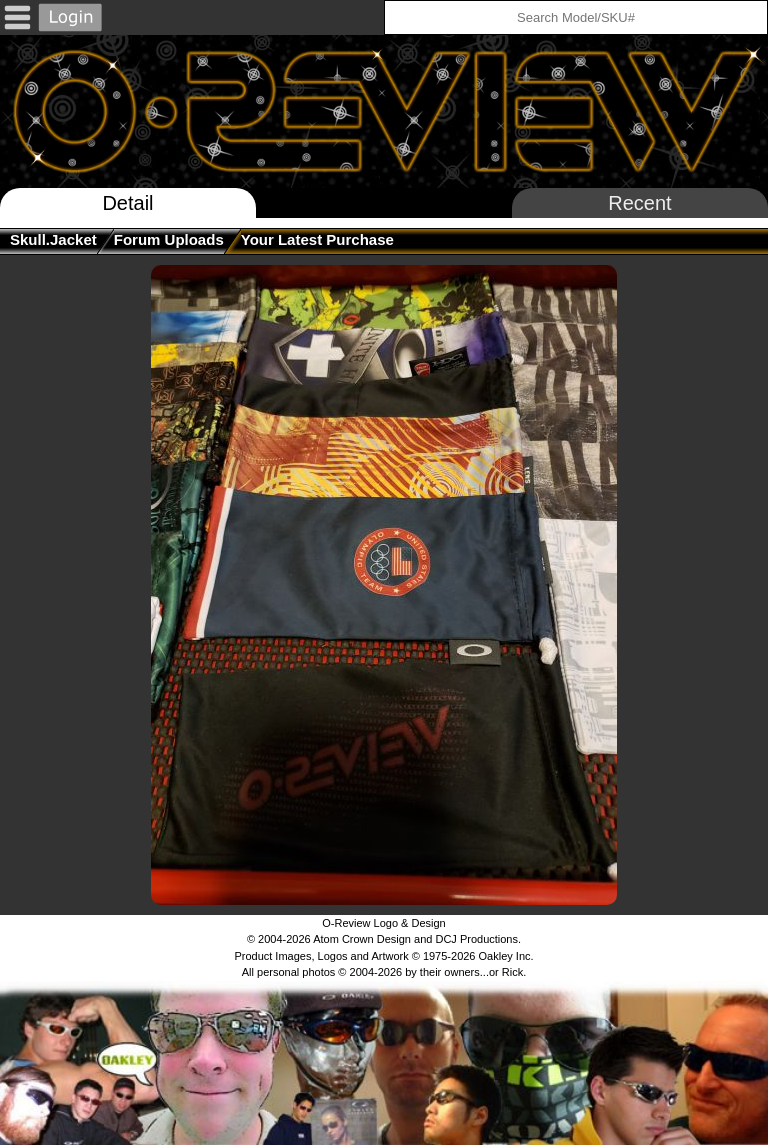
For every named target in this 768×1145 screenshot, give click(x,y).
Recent (639, 203)
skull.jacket (53, 239)
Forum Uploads (169, 239)
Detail (127, 203)
